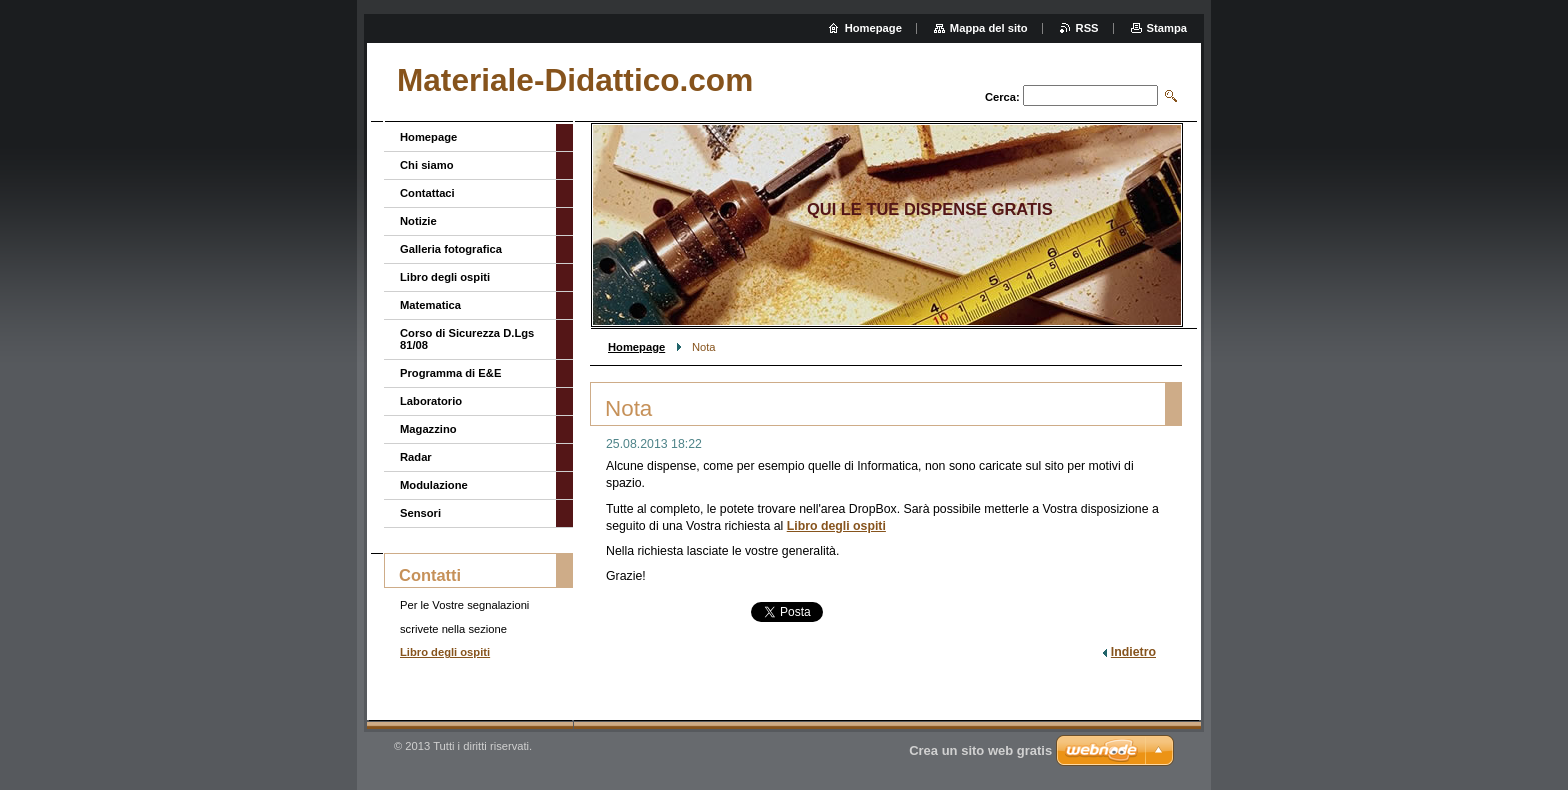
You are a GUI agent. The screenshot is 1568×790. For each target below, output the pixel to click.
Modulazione (434, 485)
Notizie (418, 221)
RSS (1087, 28)
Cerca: (1002, 97)
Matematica (430, 305)
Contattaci (427, 193)
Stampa (1167, 28)
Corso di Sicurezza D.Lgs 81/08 (467, 339)
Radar (416, 457)
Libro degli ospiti (836, 526)
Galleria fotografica (451, 249)
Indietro (1133, 652)
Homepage (636, 347)
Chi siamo (426, 165)
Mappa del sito (989, 28)
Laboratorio (431, 401)
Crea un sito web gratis (980, 750)
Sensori (420, 513)
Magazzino (428, 429)
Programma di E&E (450, 373)
